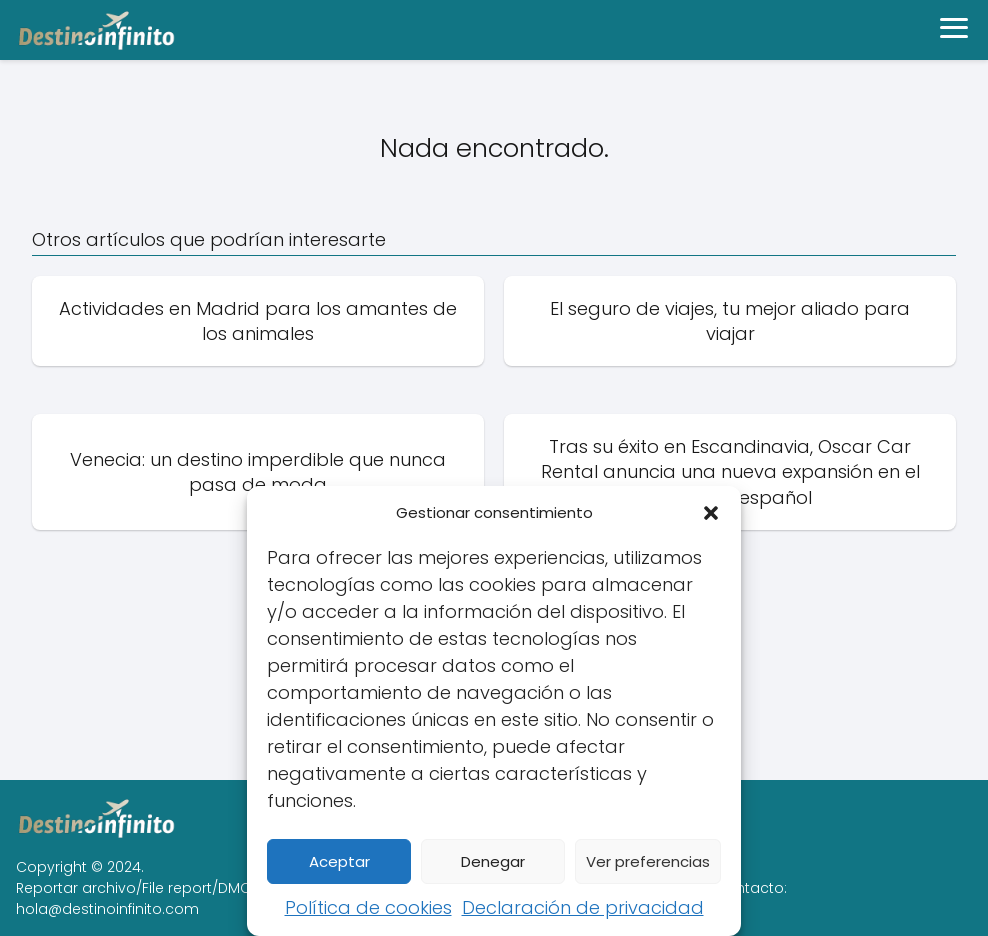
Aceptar (339, 861)
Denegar (493, 861)
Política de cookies (368, 907)
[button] (711, 513)
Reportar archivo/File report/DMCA (138, 888)
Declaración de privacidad (583, 907)
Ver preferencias (648, 861)
